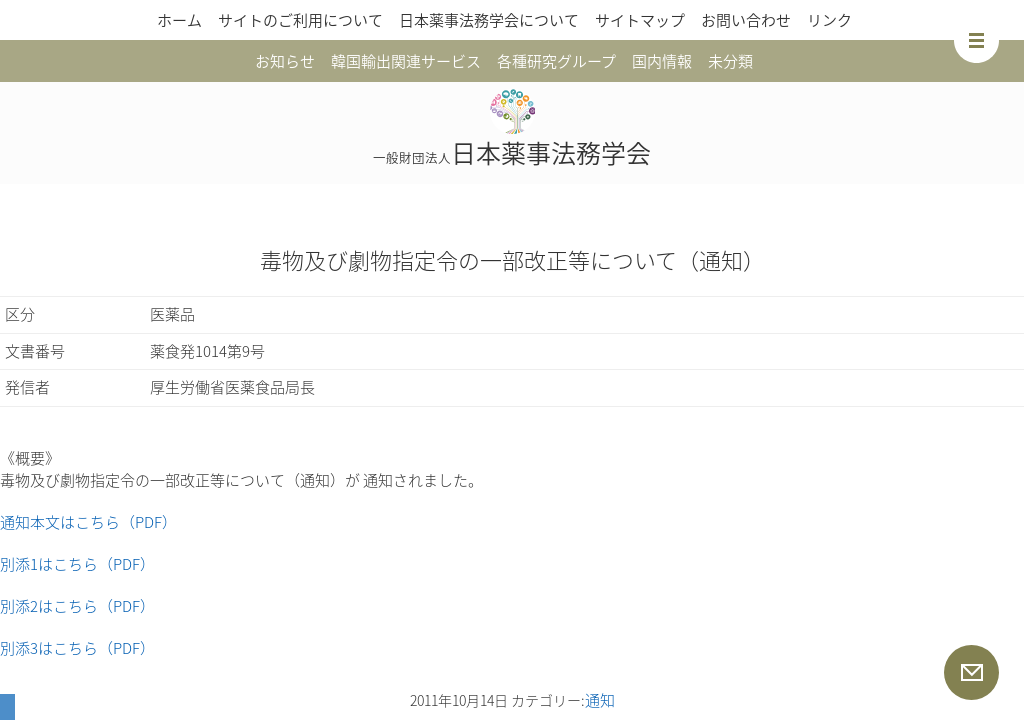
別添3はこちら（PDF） (77, 648)
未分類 (730, 61)
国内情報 (662, 61)
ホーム (179, 20)
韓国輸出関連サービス (406, 61)
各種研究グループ (556, 61)
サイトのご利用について (300, 20)
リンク (829, 20)
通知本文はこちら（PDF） (88, 522)
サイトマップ (640, 20)
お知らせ (285, 61)
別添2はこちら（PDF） (77, 606)
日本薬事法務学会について (489, 20)
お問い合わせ (746, 20)
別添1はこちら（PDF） (77, 564)
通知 (600, 700)
